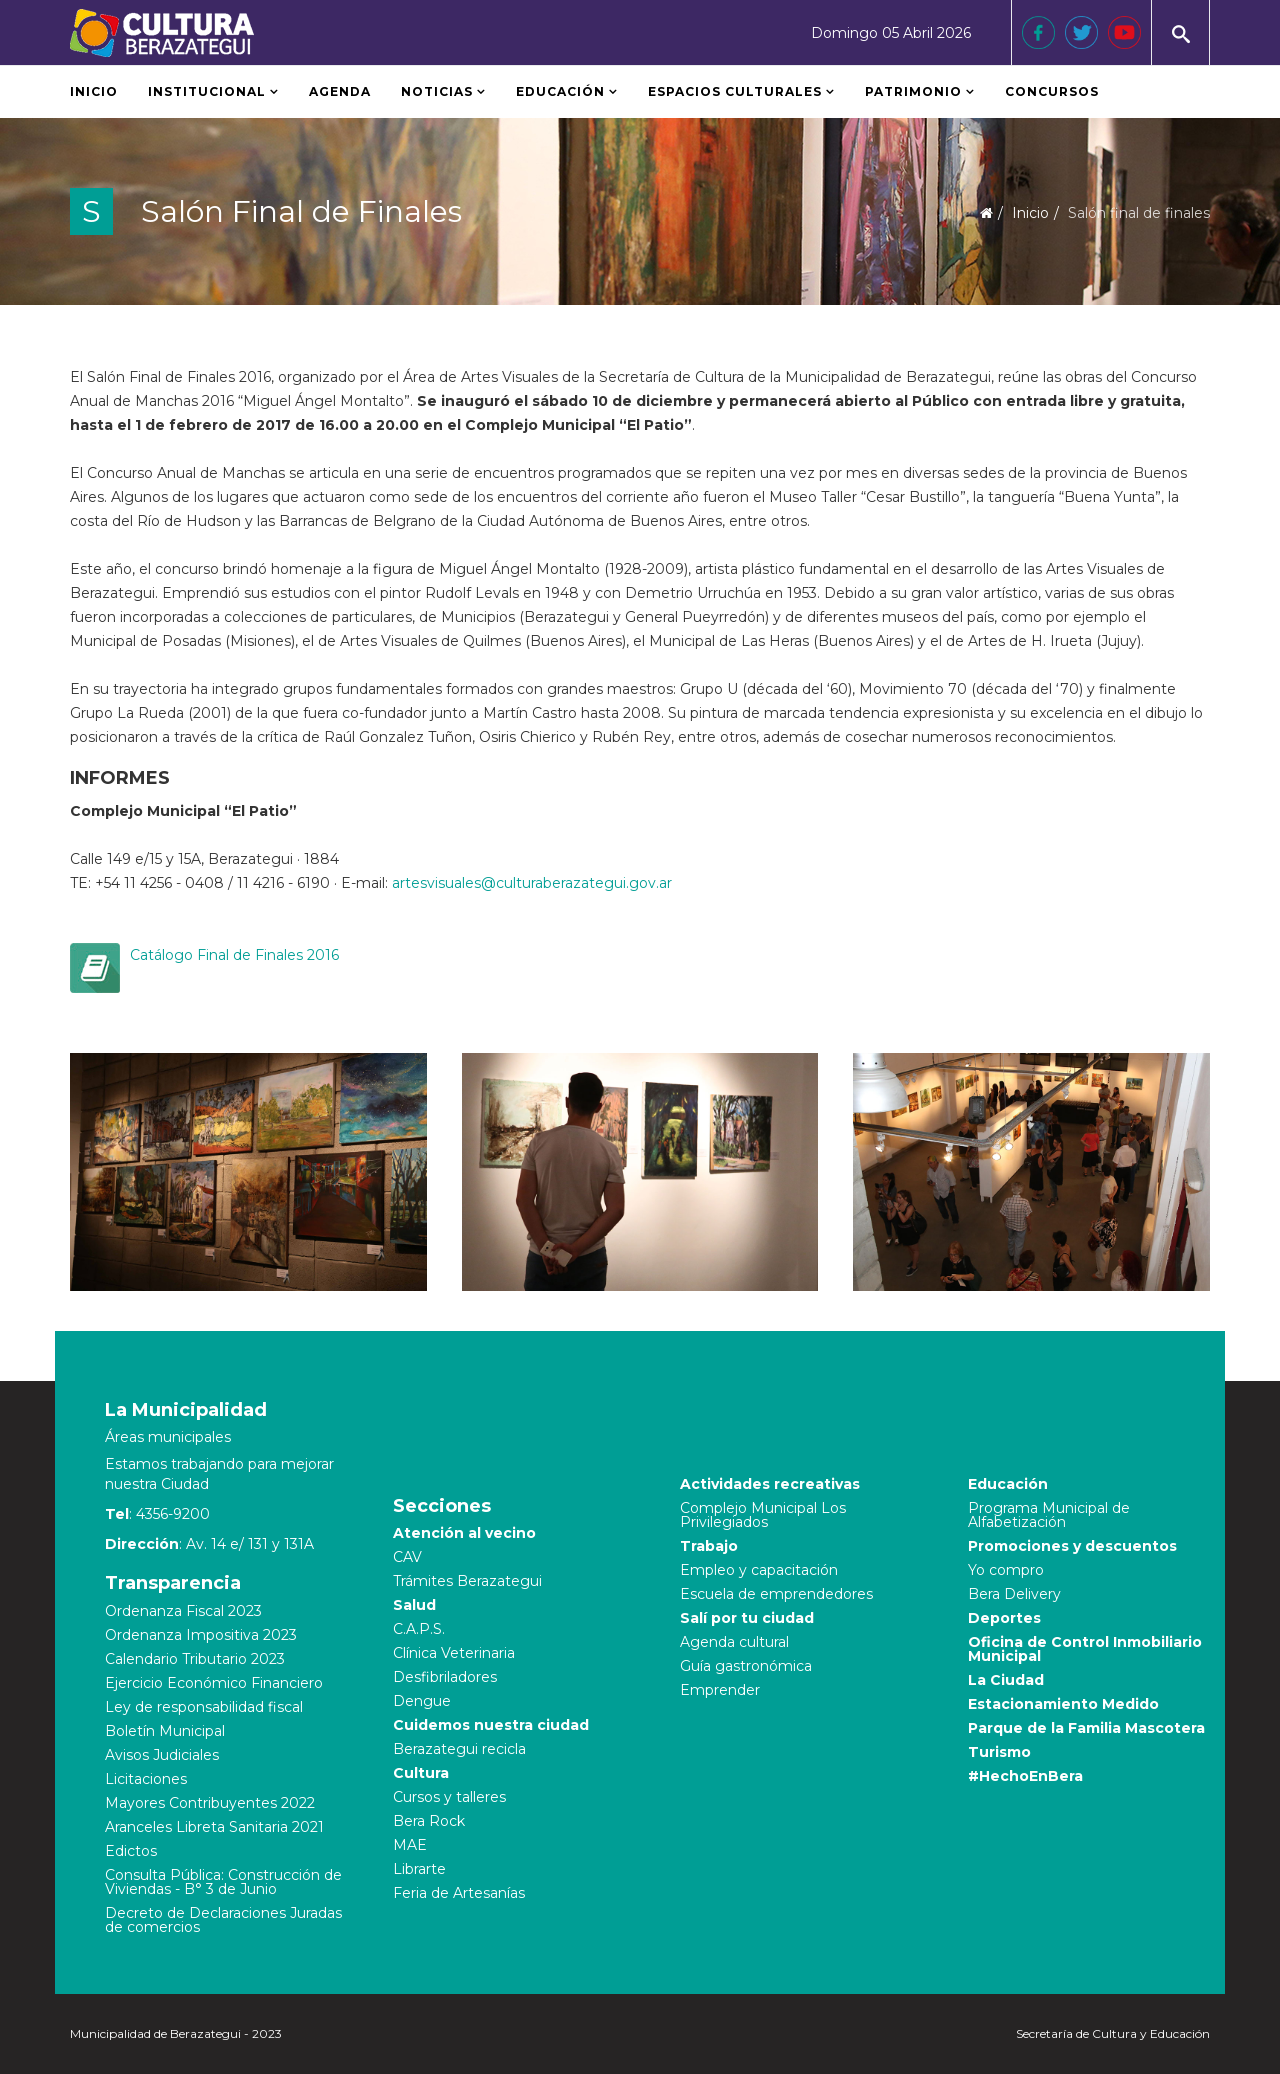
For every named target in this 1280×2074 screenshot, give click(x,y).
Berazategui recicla (459, 1749)
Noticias (437, 91)
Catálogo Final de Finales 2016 (234, 955)
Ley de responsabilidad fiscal (204, 1707)
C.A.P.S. (419, 1629)
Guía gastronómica (746, 1666)
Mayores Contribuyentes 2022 (210, 1803)
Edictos (131, 1851)
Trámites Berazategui (467, 1581)
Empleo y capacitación (759, 1570)
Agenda (340, 91)
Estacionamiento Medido (1063, 1704)
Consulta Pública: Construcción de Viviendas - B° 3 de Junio (223, 1882)
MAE (410, 1845)
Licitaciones (146, 1779)
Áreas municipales (168, 1437)
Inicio (94, 91)
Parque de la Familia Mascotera (1086, 1728)
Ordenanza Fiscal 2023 (183, 1611)
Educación (560, 91)
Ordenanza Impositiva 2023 (201, 1635)
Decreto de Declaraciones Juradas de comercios (223, 1920)
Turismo (999, 1752)
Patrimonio (915, 91)
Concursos (1052, 91)
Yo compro (1006, 1570)
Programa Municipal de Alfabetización (1049, 1515)
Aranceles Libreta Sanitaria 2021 (214, 1827)
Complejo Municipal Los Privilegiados (763, 1515)
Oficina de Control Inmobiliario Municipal (1085, 1649)
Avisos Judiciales (162, 1755)
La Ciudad (1006, 1680)
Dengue (422, 1701)
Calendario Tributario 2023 (195, 1659)
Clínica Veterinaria (454, 1653)
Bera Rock (429, 1821)
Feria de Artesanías (459, 1893)
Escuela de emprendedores (776, 1594)
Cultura (421, 1773)
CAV (407, 1557)
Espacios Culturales (735, 91)
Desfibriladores (445, 1677)
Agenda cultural (734, 1642)
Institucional (207, 91)
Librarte (419, 1869)
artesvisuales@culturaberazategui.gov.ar (532, 883)
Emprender (720, 1690)
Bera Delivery (1014, 1594)
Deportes (1004, 1618)
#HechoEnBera (1025, 1776)
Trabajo (709, 1546)
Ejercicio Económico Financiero (214, 1683)
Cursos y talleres (449, 1797)
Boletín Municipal (165, 1731)
